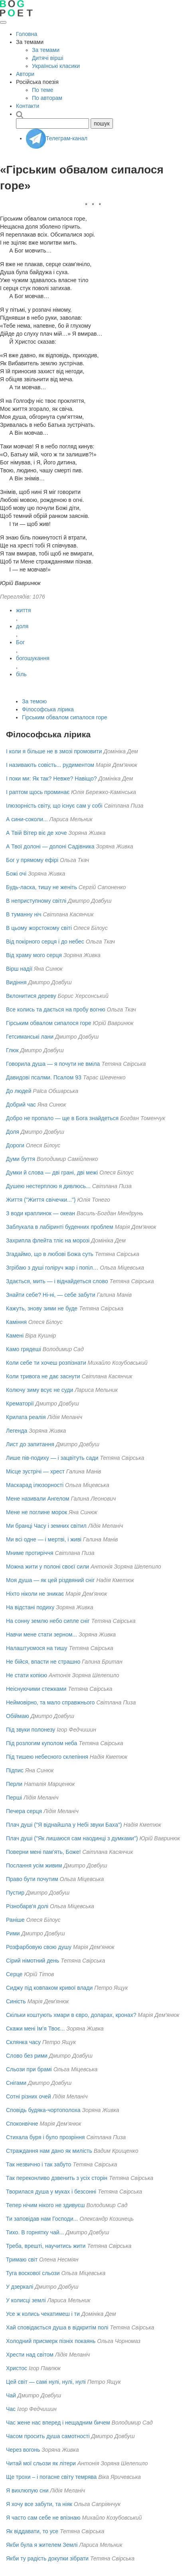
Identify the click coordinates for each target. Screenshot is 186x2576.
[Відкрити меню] (3, 22)
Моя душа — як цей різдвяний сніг (50, 1580)
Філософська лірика (48, 709)
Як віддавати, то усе (32, 2531)
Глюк (12, 1050)
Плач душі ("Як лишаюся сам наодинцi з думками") (72, 1838)
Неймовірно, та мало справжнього (50, 1702)
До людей (18, 1091)
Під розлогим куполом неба (41, 1743)
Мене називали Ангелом (37, 1498)
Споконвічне (22, 2123)
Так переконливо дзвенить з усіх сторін (56, 2178)
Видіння (16, 982)
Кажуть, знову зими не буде (41, 1308)
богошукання (32, 658)
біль (21, 674)
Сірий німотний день (32, 1960)
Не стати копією (26, 1675)
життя (23, 610)
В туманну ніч (24, 914)
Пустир (15, 1892)
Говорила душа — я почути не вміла (53, 1064)
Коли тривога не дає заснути (43, 1376)
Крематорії (20, 1403)
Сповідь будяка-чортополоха (43, 2110)
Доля (12, 1132)
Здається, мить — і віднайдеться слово (57, 1281)
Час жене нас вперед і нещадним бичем (58, 2422)
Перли (14, 1784)
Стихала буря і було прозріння (45, 2137)
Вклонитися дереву (31, 996)
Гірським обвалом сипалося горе (64, 717)
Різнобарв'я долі (27, 1906)
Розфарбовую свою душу (38, 1947)
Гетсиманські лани (29, 1036)
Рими (13, 1933)
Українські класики (56, 66)
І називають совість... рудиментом (50, 765)
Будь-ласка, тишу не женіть (41, 887)
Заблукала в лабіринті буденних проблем (59, 1227)
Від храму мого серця (34, 955)
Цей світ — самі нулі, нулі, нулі (46, 2382)
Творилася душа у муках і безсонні (51, 2191)
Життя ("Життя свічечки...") (40, 1199)
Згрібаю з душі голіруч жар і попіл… (52, 1267)
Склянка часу (23, 2042)
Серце (14, 1974)
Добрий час (21, 1104)
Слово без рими (26, 2055)
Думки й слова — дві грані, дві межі (52, 1172)
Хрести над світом (29, 2354)
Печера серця (24, 1811)
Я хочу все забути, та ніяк (39, 2504)
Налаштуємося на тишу (36, 1648)
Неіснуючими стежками (36, 1689)
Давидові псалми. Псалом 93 (43, 1077)
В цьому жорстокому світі (39, 928)
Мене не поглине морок (36, 1512)
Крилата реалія (26, 1417)
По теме (42, 90)
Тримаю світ (22, 2259)
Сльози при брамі (29, 2069)
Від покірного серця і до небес (45, 941)
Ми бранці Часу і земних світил (46, 1526)
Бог (20, 642)
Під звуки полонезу (30, 1729)
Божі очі (16, 873)
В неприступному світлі (36, 901)
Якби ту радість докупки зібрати (47, 2558)
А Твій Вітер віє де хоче (36, 833)
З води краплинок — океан (40, 1213)
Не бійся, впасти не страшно (43, 1661)
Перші (14, 1797)
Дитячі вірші (47, 58)
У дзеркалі (19, 2286)
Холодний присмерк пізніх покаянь (50, 2341)
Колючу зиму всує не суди (39, 1390)
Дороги (15, 1145)
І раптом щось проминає (37, 792)
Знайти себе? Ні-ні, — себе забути (50, 1295)
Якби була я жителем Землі (41, 2545)
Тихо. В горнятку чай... (35, 2232)
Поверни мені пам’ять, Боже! (43, 1852)
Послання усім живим (34, 1865)
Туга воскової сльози (33, 2273)
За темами (45, 50)
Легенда (16, 1430)
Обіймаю (17, 1716)
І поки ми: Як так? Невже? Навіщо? (51, 778)
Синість (16, 2001)
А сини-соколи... (27, 819)
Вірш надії (19, 969)
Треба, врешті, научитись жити (45, 2246)
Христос (16, 2368)
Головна (26, 34)
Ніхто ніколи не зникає (35, 1594)
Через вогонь (23, 2450)
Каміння (16, 1322)
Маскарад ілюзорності (34, 1485)
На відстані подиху (30, 1607)
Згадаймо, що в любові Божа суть (49, 1254)
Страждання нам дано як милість (49, 2151)
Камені (15, 1335)
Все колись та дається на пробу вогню (55, 1009)
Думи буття (20, 1159)
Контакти (27, 106)
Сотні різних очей (28, 2096)
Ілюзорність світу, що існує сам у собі (54, 805)
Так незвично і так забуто (38, 2164)
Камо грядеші (23, 1349)
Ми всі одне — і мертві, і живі (43, 1539)
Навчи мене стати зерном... (41, 1634)
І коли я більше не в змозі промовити (54, 751)
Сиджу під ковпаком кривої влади (49, 1988)
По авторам (47, 98)
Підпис (15, 1770)
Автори (25, 74)
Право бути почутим (32, 1879)
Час (11, 2409)
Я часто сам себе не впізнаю (43, 2517)
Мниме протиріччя (29, 1553)
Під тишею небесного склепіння (47, 1757)
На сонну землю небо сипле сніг (48, 1621)
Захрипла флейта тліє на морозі (47, 1240)
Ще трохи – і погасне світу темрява (51, 2477)
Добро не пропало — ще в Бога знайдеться (62, 1118)
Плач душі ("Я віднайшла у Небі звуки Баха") (64, 1825)
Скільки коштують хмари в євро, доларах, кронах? (71, 2015)
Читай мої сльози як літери (41, 2463)
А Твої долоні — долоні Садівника (50, 846)
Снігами (16, 2083)
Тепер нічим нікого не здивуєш (45, 2205)
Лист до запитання (30, 1444)
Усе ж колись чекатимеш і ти (43, 2314)
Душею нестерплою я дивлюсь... (48, 1186)
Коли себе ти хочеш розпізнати (46, 1363)
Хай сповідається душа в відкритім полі (57, 2327)
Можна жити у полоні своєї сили (47, 1566)
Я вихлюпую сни (27, 2490)
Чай (11, 2395)
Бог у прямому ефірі (32, 860)
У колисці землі (26, 2300)
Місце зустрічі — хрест (35, 1471)
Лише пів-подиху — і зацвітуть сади (52, 1458)
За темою (34, 701)
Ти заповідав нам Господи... (42, 2219)
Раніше (15, 1920)
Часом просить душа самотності (48, 2436)
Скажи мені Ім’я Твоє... (35, 2028)
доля (22, 626)
